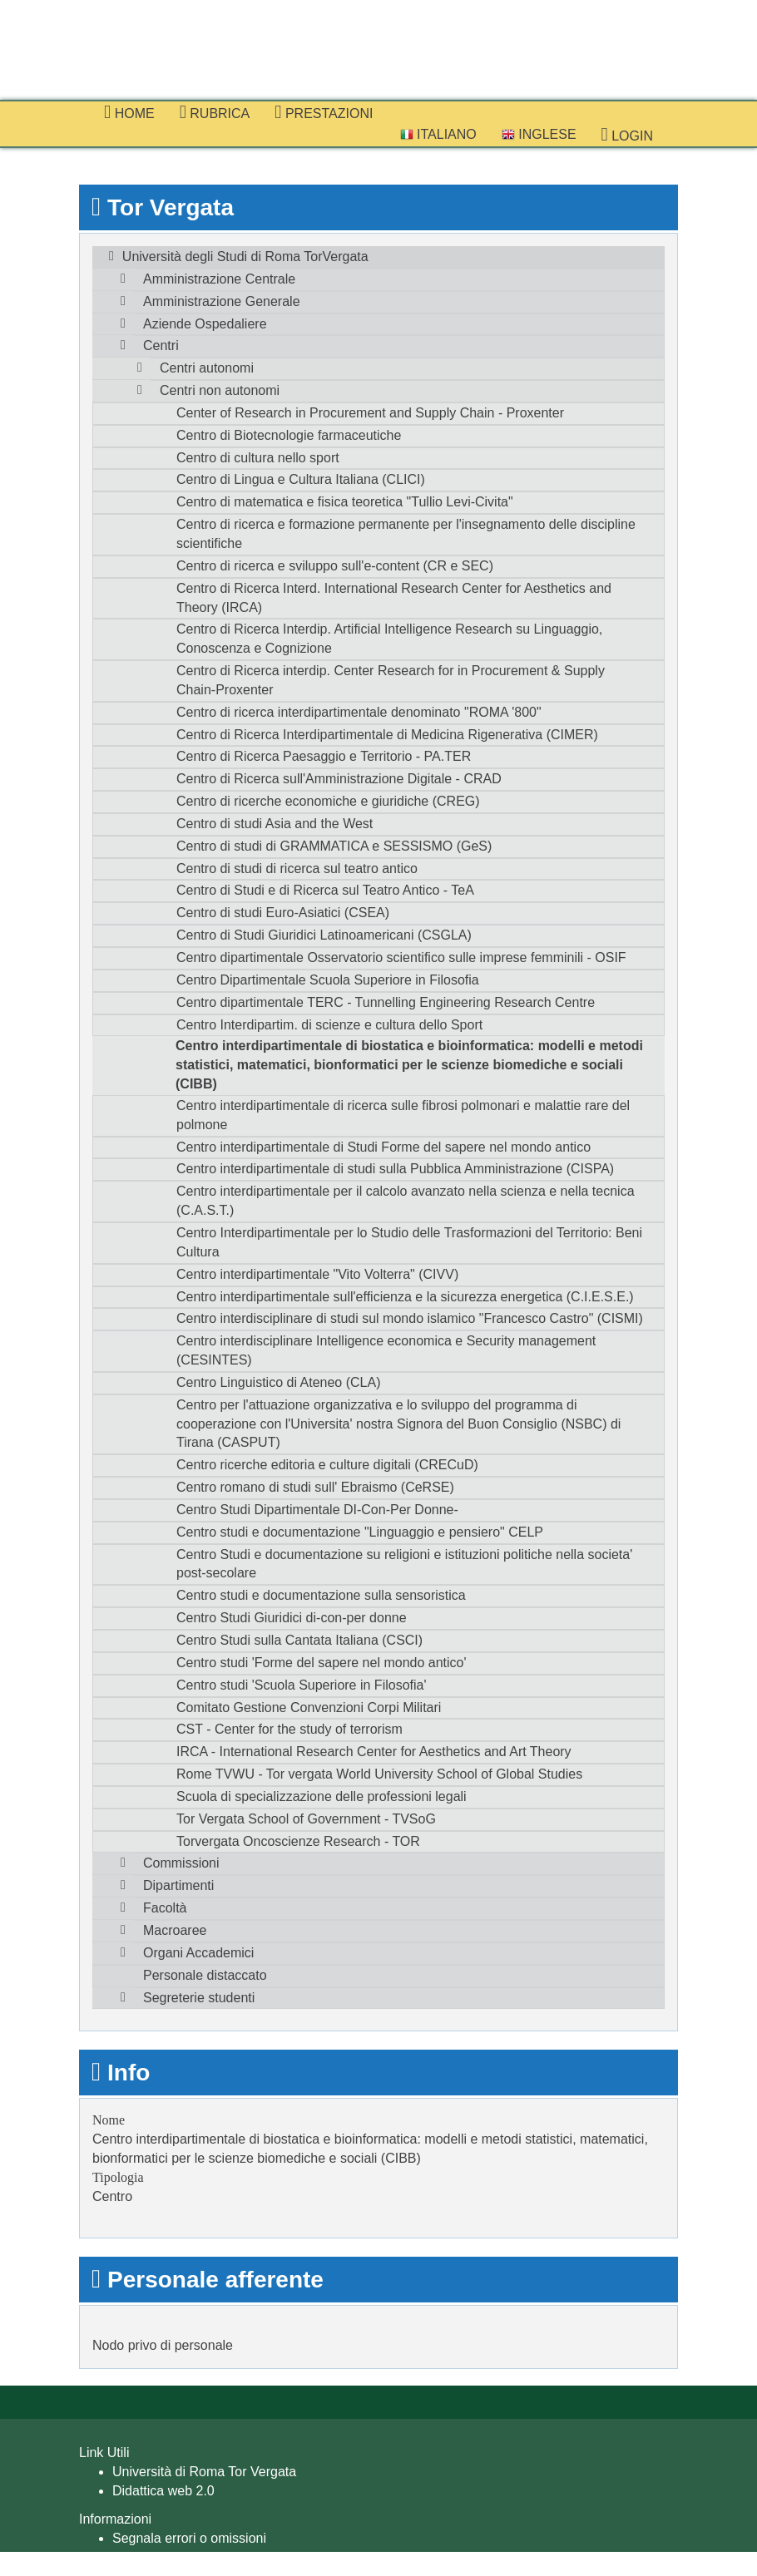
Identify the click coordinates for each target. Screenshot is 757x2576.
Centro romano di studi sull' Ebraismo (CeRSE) (315, 1487)
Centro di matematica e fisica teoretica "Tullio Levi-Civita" (344, 502)
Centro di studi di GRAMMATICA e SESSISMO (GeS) (334, 846)
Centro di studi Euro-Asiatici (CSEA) (282, 913)
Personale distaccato (205, 1975)
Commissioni (181, 1863)
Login (627, 135)
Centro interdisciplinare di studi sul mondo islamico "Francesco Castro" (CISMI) (409, 1318)
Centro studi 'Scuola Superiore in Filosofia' (301, 1685)
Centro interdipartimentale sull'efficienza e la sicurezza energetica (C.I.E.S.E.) (405, 1297)
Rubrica (215, 112)
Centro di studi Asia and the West (274, 824)
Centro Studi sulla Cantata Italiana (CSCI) (299, 1640)
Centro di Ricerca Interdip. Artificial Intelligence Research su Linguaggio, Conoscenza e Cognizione (389, 638)
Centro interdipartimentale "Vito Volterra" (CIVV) (317, 1274)
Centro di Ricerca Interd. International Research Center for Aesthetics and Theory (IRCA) (393, 597)
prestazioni (324, 112)
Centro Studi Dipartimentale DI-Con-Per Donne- (317, 1510)
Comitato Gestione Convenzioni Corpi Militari (308, 1707)
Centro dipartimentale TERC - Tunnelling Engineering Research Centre (385, 1002)
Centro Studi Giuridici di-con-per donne (291, 1618)
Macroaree (174, 1930)
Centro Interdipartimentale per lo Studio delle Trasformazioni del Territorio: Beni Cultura (409, 1242)
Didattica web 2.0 (163, 2491)
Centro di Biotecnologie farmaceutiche (288, 435)
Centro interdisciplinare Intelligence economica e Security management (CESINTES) (386, 1350)
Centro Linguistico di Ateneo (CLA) (278, 1382)
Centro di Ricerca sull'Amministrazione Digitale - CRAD (339, 779)
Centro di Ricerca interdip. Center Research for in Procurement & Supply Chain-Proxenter (390, 680)
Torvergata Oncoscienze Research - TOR (298, 1841)
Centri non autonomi (220, 390)
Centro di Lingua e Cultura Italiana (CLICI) (300, 479)
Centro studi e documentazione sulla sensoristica (321, 1595)
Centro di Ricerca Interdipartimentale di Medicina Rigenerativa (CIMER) (387, 735)
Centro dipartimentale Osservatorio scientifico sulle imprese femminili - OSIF (401, 957)
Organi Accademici (198, 1953)
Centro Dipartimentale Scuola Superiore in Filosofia (327, 980)
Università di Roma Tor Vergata (204, 2472)
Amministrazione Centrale (219, 279)
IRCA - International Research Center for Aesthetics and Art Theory (373, 1751)
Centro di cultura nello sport (257, 458)
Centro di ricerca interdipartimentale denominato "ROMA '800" (359, 712)
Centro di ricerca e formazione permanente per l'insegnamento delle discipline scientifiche (406, 533)
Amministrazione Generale (221, 301)
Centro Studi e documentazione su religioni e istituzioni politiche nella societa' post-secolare (404, 1564)
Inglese (539, 134)
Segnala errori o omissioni (189, 2538)
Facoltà (164, 1908)
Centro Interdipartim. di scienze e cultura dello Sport (329, 1025)
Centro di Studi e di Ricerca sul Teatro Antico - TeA (325, 890)
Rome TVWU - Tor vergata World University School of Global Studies (379, 1774)
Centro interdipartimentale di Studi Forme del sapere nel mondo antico (383, 1147)
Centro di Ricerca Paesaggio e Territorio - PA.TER (323, 756)
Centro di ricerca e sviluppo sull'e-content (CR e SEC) (334, 566)
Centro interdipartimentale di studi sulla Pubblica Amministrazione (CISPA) (395, 1169)
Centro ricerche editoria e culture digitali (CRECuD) (327, 1465)
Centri (161, 345)
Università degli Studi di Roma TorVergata (245, 256)
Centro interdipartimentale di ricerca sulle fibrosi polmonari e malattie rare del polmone (403, 1115)
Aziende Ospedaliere (205, 324)
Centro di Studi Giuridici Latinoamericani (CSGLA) (324, 935)
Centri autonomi (207, 368)
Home (129, 112)
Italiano (438, 134)
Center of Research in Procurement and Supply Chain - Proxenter (370, 413)
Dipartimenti (178, 1885)
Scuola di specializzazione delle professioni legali (321, 1796)
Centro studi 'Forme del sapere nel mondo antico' (321, 1663)
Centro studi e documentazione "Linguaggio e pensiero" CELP (359, 1532)
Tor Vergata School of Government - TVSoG (306, 1819)
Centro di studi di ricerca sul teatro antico (297, 868)
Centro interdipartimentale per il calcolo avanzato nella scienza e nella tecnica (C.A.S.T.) (405, 1200)
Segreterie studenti (199, 1998)
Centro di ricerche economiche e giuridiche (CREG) (328, 801)
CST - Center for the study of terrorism (289, 1729)
